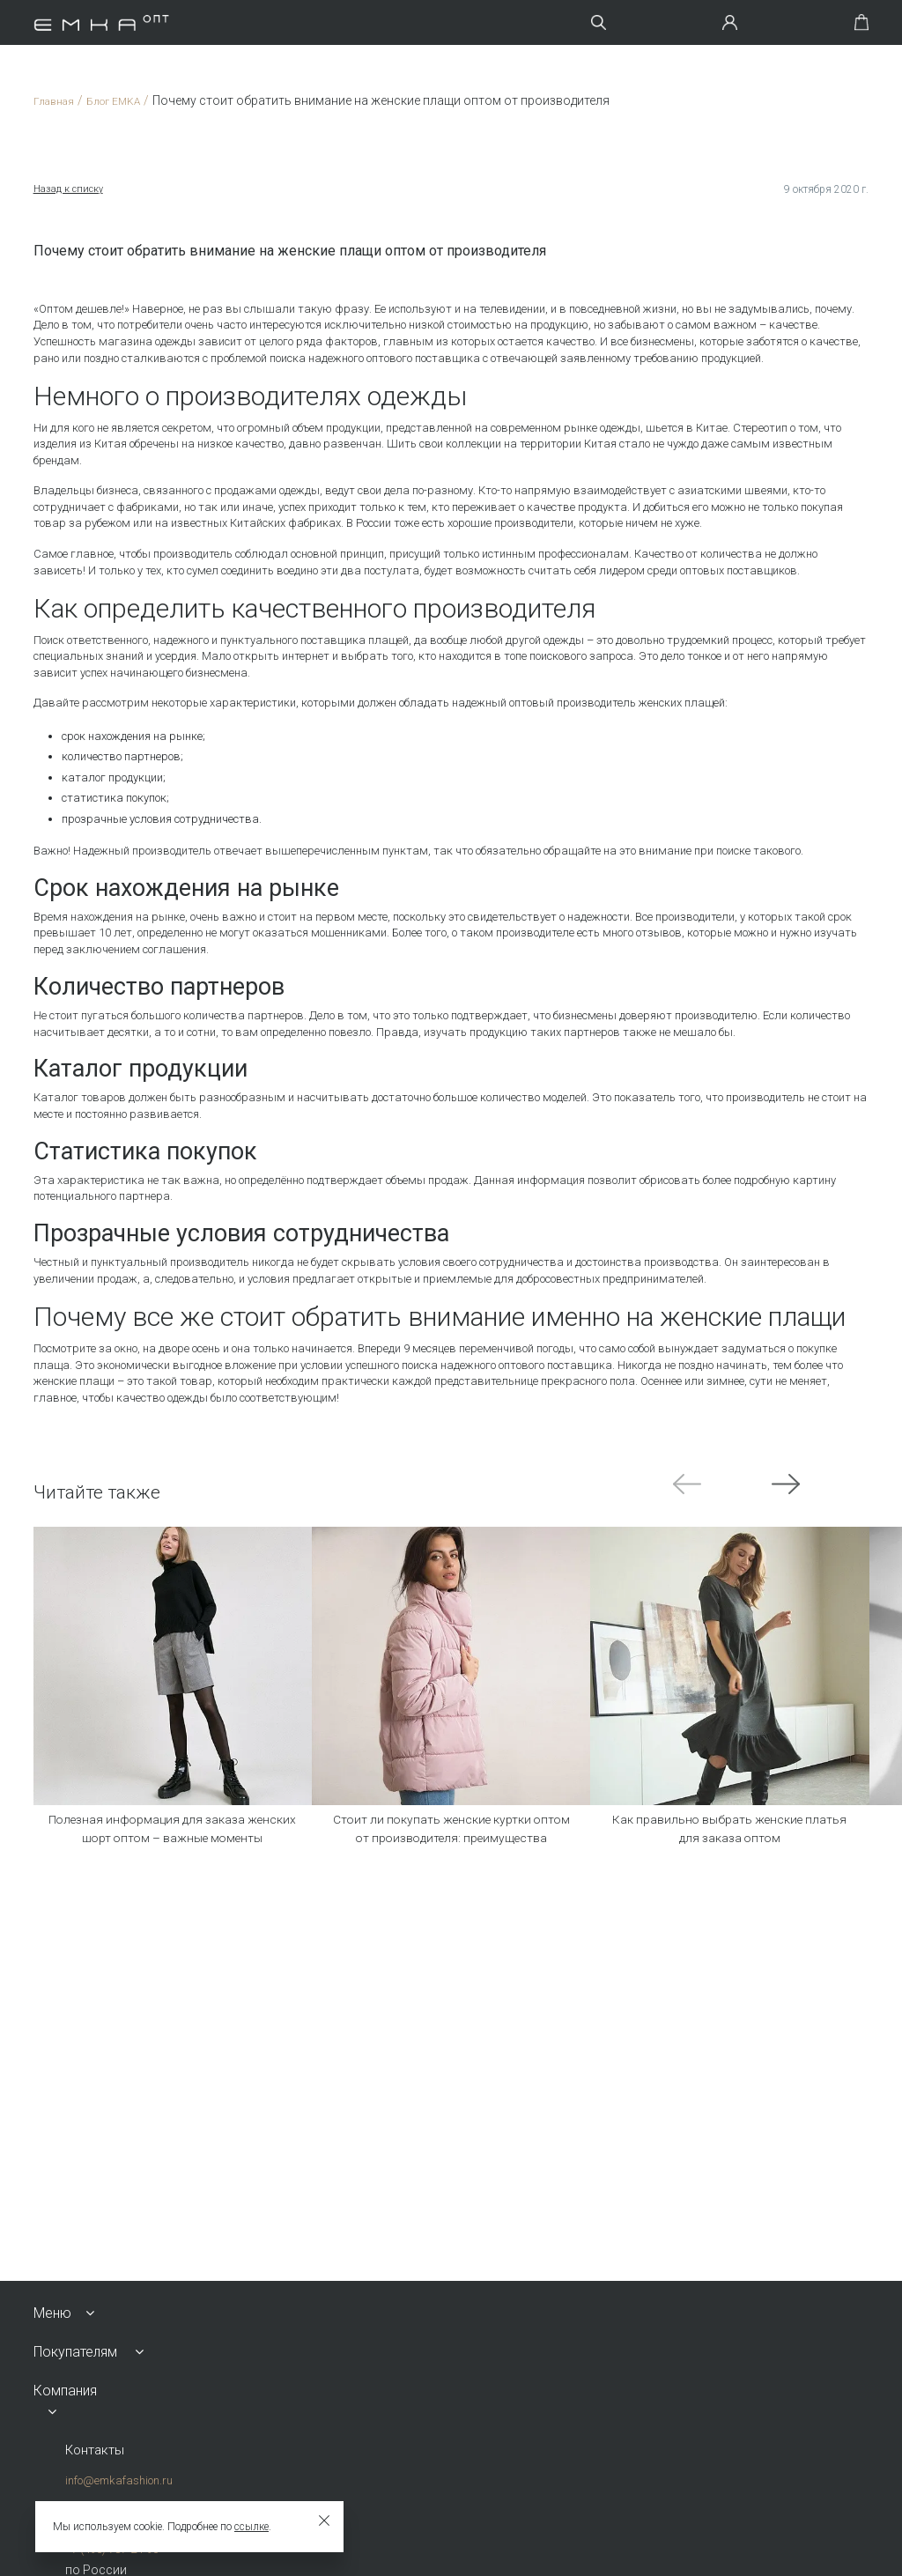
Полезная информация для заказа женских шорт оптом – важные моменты (173, 1848)
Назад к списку (70, 189)
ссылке (251, 2526)
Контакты (96, 2450)
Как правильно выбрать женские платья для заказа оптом (730, 1835)
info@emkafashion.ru (115, 2481)
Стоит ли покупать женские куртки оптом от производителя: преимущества (451, 1848)
